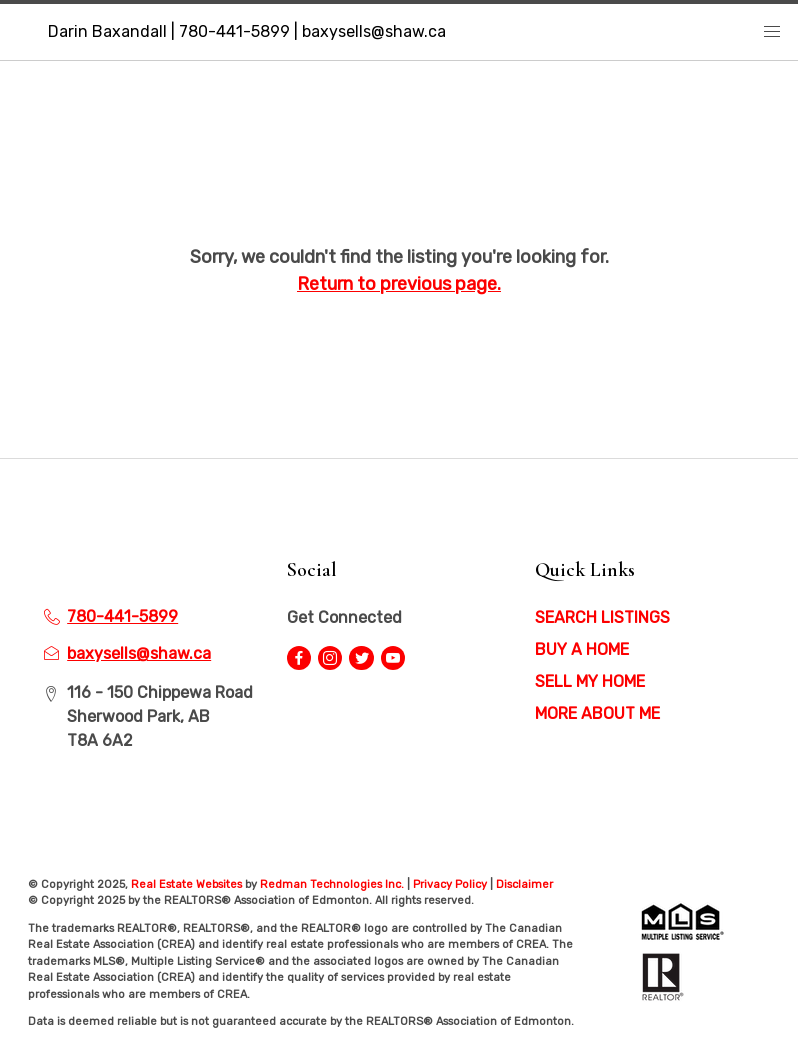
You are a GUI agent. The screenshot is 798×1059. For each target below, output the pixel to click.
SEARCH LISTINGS (602, 617)
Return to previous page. (399, 284)
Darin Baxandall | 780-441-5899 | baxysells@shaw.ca (247, 31)
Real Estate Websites (188, 884)
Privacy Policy (450, 884)
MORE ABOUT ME (597, 713)
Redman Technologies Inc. (333, 884)
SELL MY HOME (590, 681)
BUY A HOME (582, 649)
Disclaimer (524, 884)
